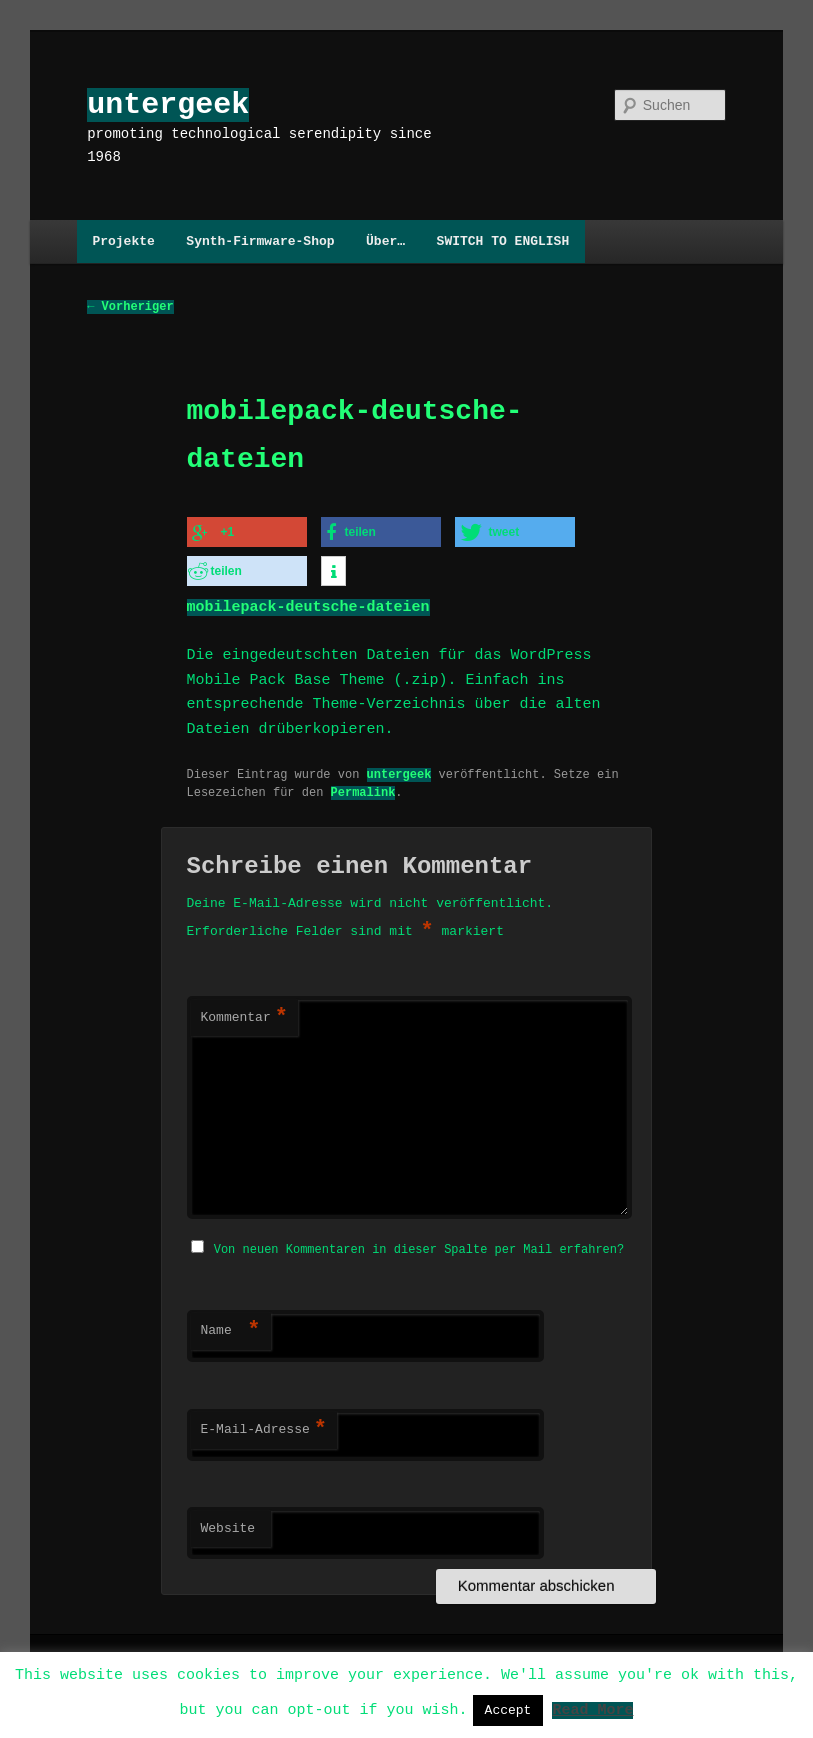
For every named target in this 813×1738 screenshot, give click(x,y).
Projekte (123, 241)
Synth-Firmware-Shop (260, 241)
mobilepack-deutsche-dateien (308, 603)
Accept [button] (508, 1710)
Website (228, 1523)
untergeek (168, 104)
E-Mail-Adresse (264, 1424)
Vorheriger (130, 307)
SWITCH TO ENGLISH (503, 241)
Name (231, 1325)
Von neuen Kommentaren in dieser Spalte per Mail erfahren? (419, 1243)
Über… (385, 241)
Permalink (363, 787)
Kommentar (244, 1014)
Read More (592, 1709)
